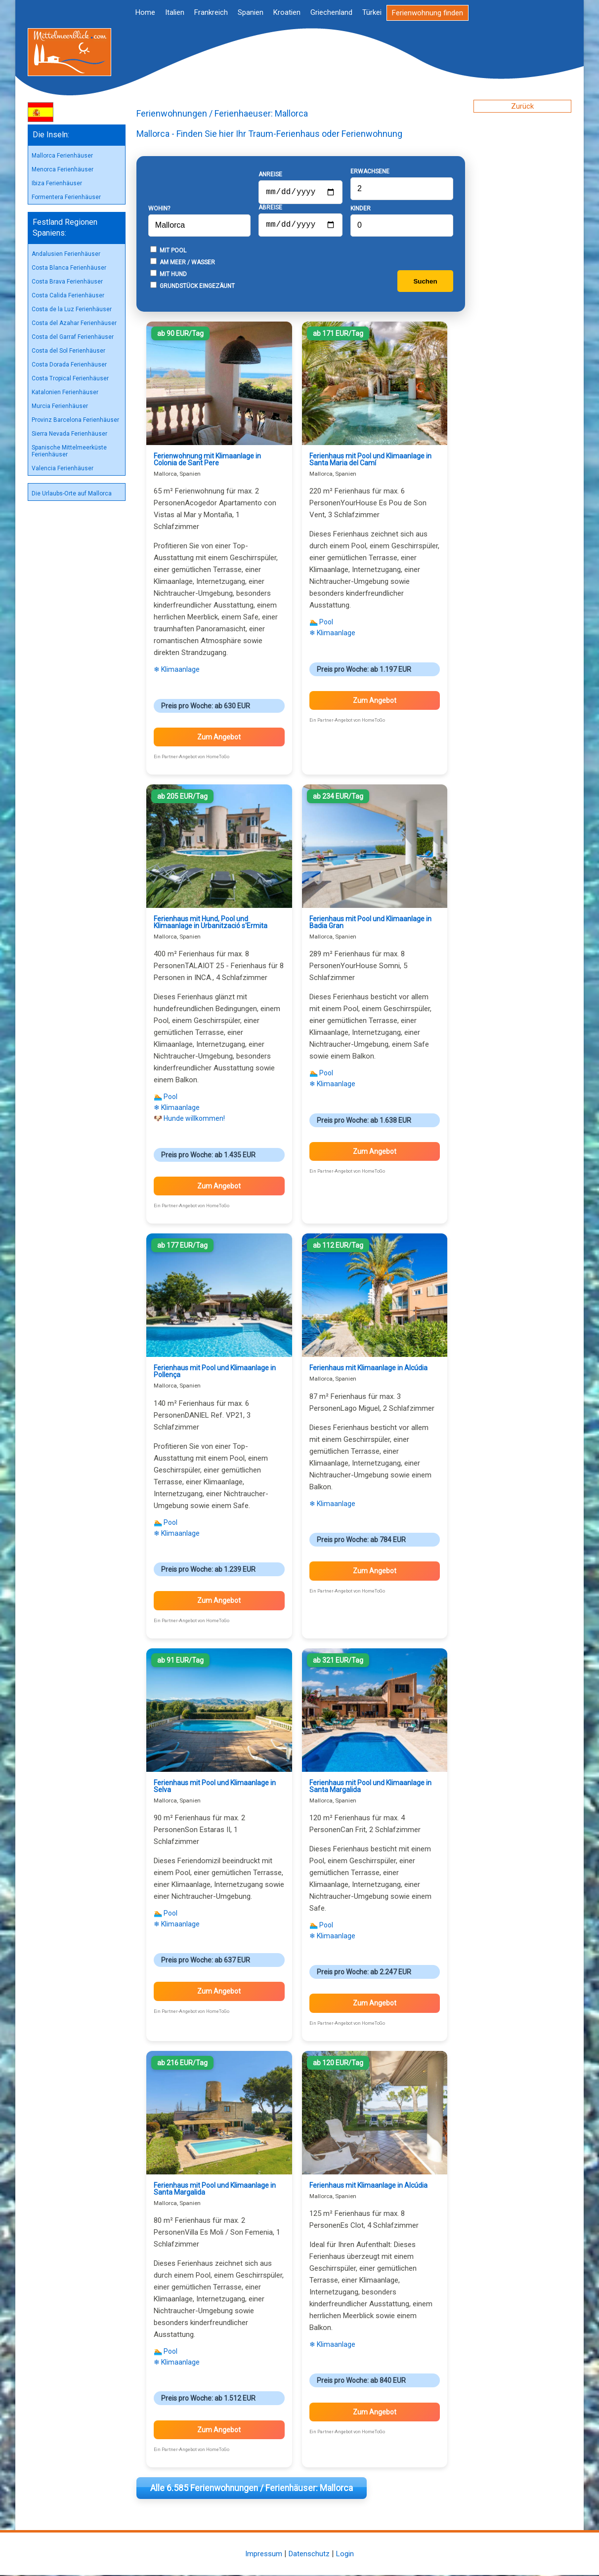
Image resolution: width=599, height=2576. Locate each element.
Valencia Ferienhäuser (62, 468)
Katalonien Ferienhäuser (65, 392)
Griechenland (331, 12)
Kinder (360, 209)
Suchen (425, 282)
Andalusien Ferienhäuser (66, 253)
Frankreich (211, 12)
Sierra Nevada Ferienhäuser (69, 433)
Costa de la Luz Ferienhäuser (72, 309)
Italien (174, 12)
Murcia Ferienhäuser (60, 406)
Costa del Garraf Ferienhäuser (73, 336)
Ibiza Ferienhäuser (57, 183)
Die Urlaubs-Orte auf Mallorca (72, 493)
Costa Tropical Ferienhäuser (70, 378)
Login (345, 2554)
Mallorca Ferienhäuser (62, 155)
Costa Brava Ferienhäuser (67, 281)
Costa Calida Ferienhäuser (68, 295)
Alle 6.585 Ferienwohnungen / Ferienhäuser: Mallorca (251, 2489)
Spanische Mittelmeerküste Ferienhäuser (69, 451)
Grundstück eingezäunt (192, 286)
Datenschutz (309, 2554)
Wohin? (159, 209)
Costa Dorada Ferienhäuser (69, 364)
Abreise (270, 206)
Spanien (250, 12)
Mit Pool (168, 251)
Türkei (372, 12)
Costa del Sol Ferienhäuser (68, 350)
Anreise (270, 171)
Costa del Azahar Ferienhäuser (74, 323)
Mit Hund (168, 275)
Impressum (263, 2554)
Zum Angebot (219, 738)
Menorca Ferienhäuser (62, 169)
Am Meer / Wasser (182, 263)
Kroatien (286, 12)
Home (145, 12)
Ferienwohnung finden (427, 12)
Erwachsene (369, 172)
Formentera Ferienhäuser (66, 197)
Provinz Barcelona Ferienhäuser (75, 419)
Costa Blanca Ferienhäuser (69, 267)
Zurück (522, 106)
